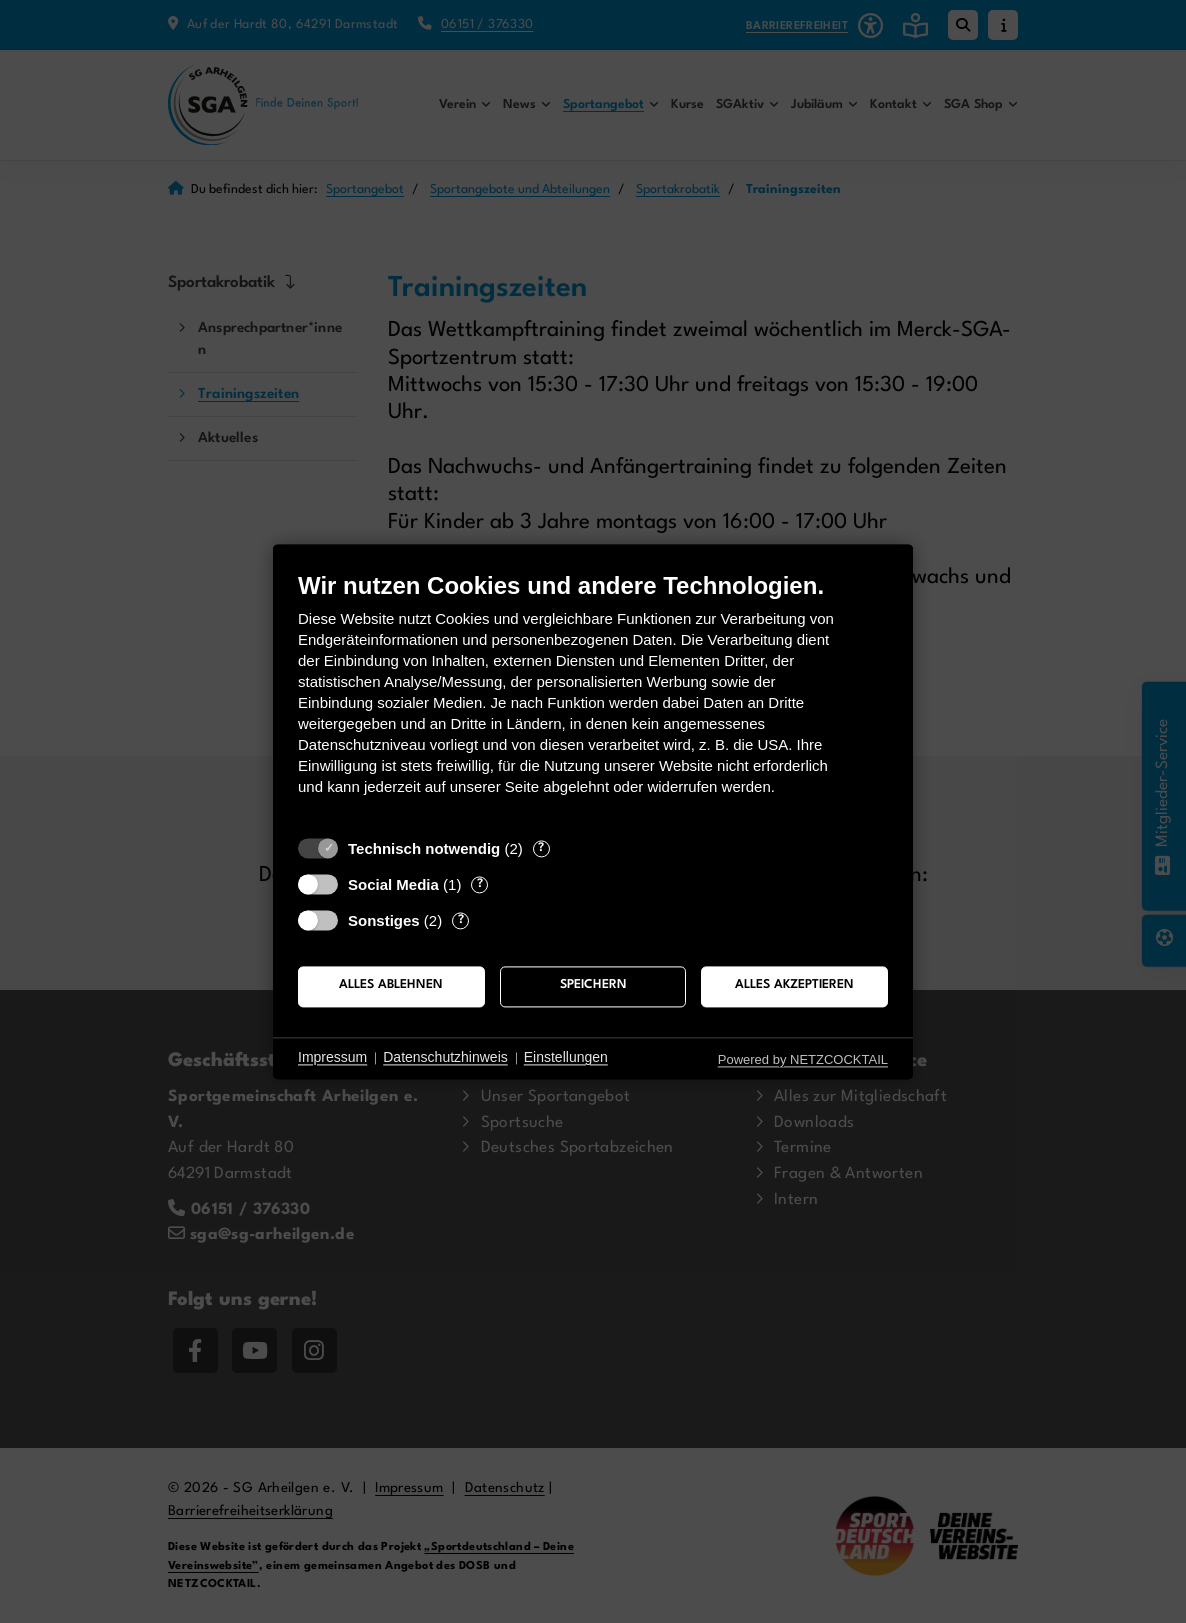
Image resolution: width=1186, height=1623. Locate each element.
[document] (593, 698)
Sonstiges (384, 920)
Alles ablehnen (391, 986)
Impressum (332, 1058)
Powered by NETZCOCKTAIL (803, 1059)
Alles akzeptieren (794, 986)
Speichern (593, 986)
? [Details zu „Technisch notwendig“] (541, 848)
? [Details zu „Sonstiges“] (461, 920)
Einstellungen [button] (566, 1058)
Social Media (393, 884)
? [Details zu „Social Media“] (480, 884)
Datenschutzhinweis (445, 1058)
